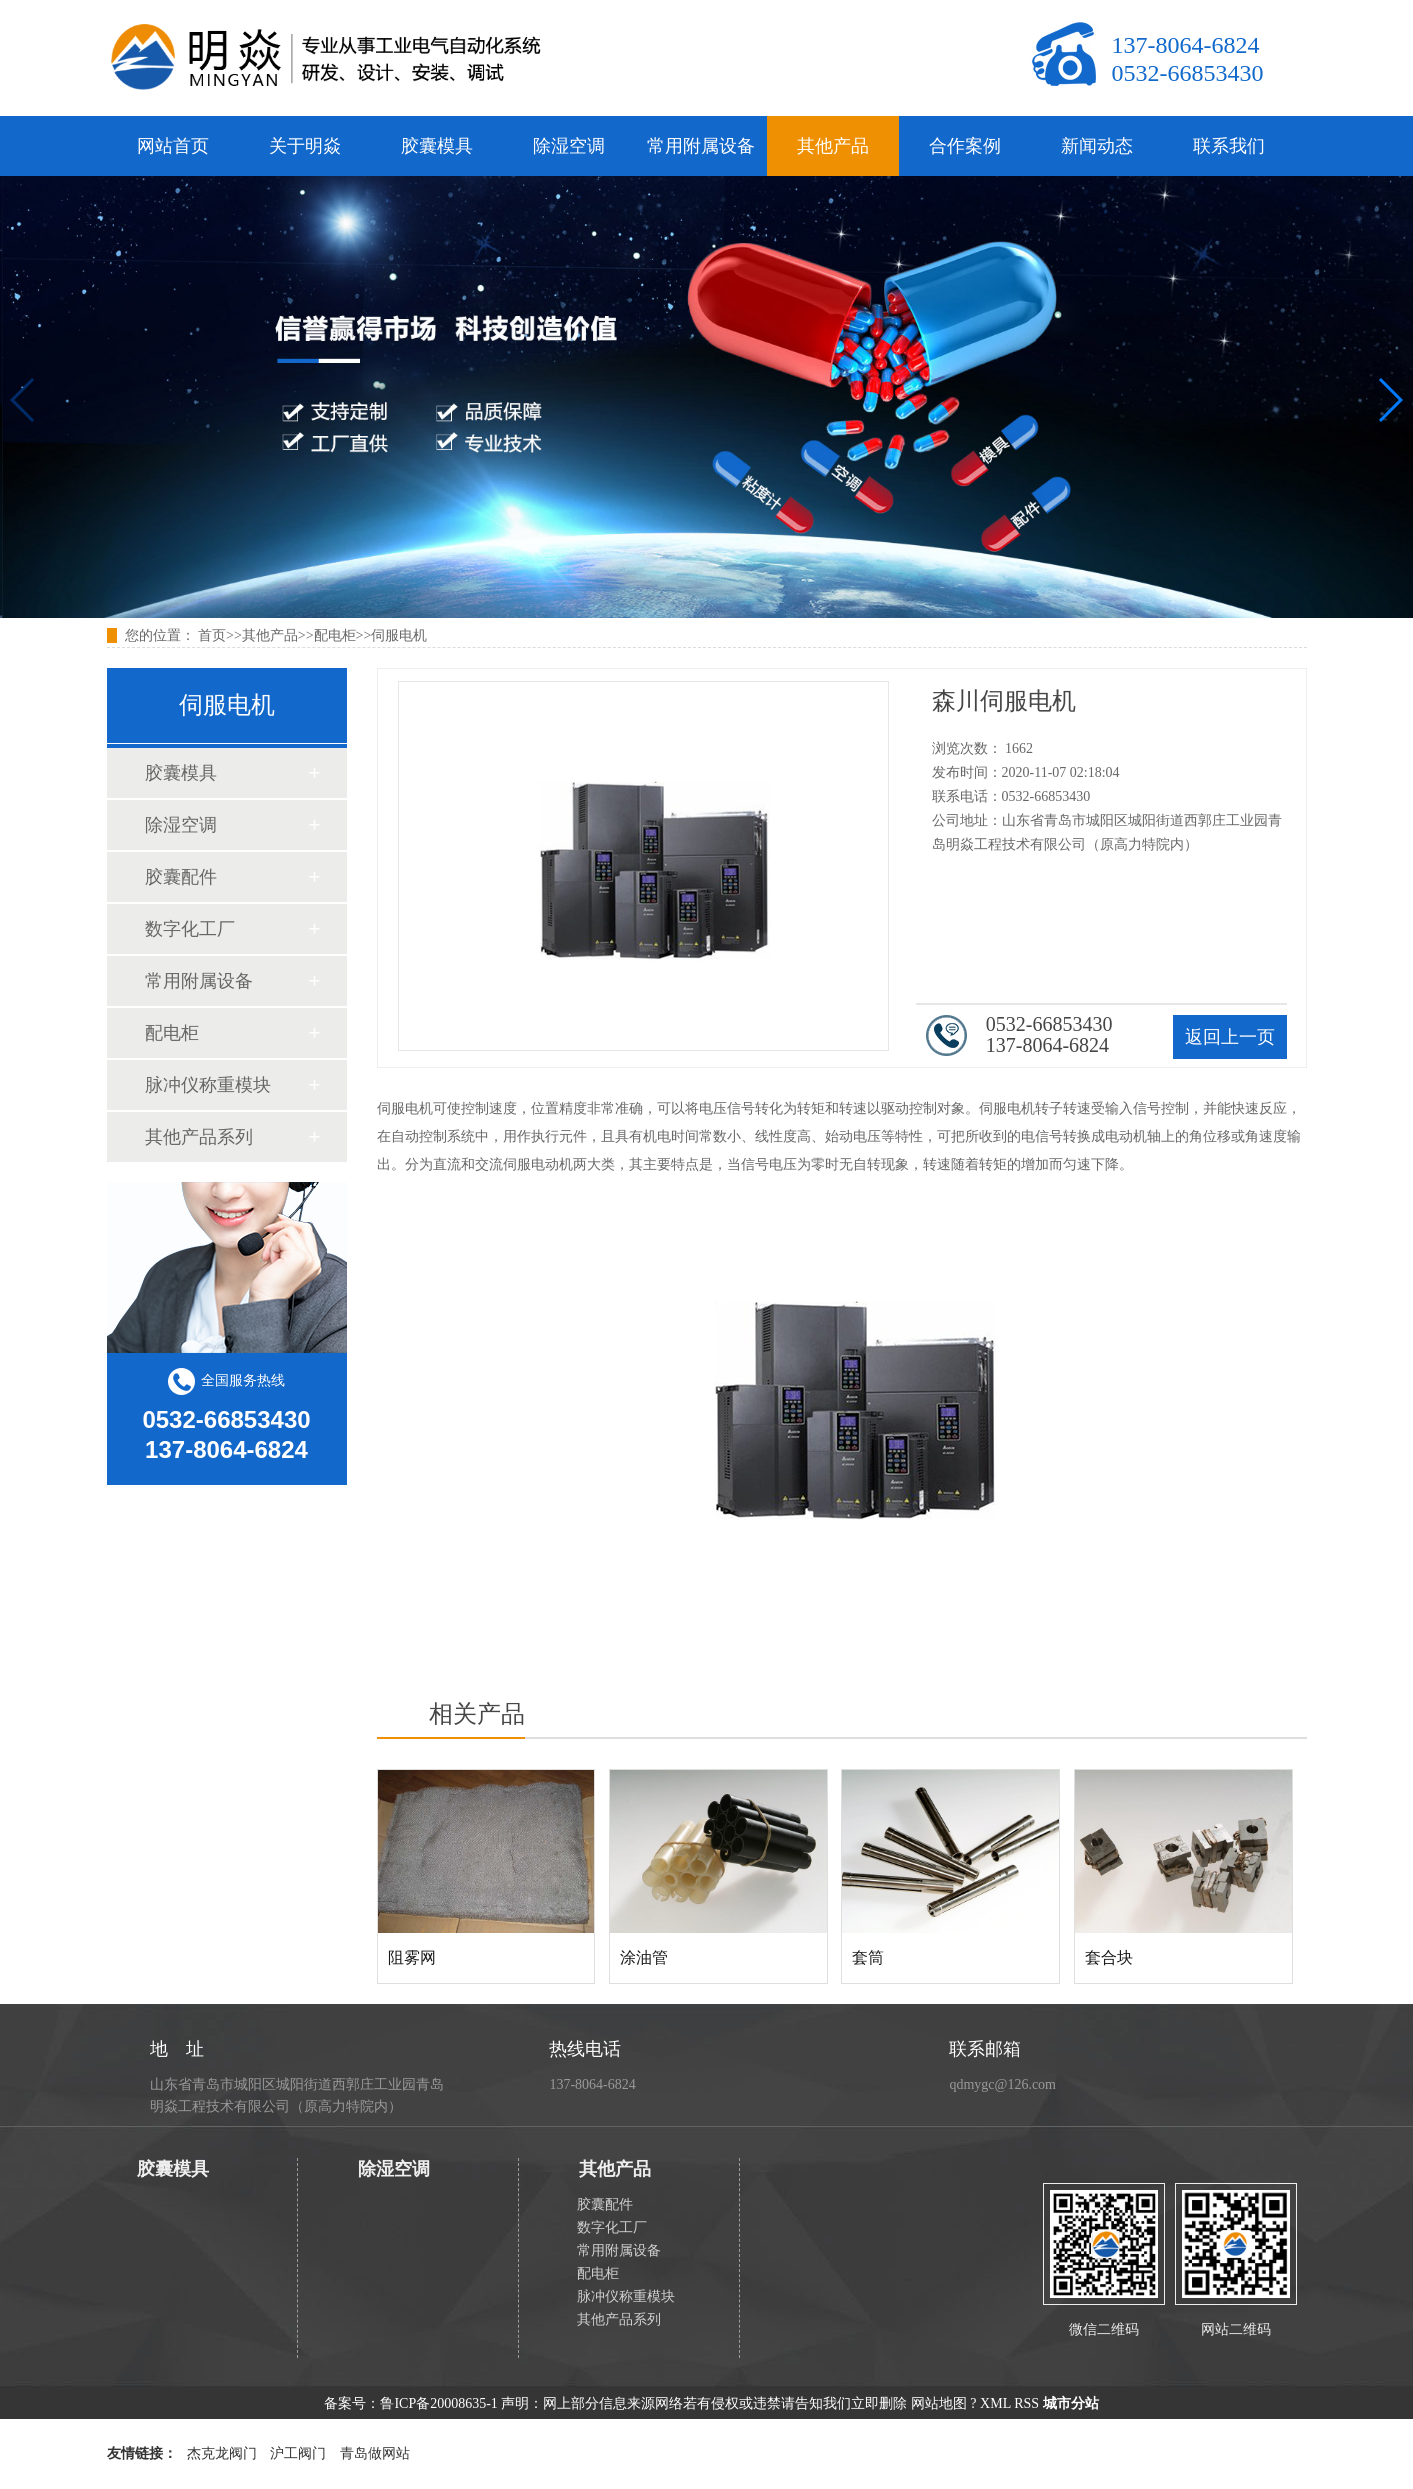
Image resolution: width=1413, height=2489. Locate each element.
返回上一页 (1230, 1037)
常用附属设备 (701, 146)
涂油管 (644, 1957)
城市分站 (1071, 2403)
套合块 (1109, 1957)
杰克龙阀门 (222, 2453)
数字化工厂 (190, 929)
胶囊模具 (437, 146)
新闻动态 (1097, 146)
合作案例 (965, 146)
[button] (1389, 400)
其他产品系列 (199, 1137)
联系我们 (1229, 146)
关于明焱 (305, 146)
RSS (1026, 2403)
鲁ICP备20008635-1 (438, 2403)
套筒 (868, 1957)
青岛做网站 (375, 2453)
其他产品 (833, 146)
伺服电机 (399, 635)
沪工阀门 (298, 2453)
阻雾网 (412, 1957)
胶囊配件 (181, 877)
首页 (212, 635)
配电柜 (335, 635)
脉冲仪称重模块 (208, 1085)
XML (995, 2403)
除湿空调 (569, 146)
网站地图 (939, 2403)
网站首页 (173, 146)
